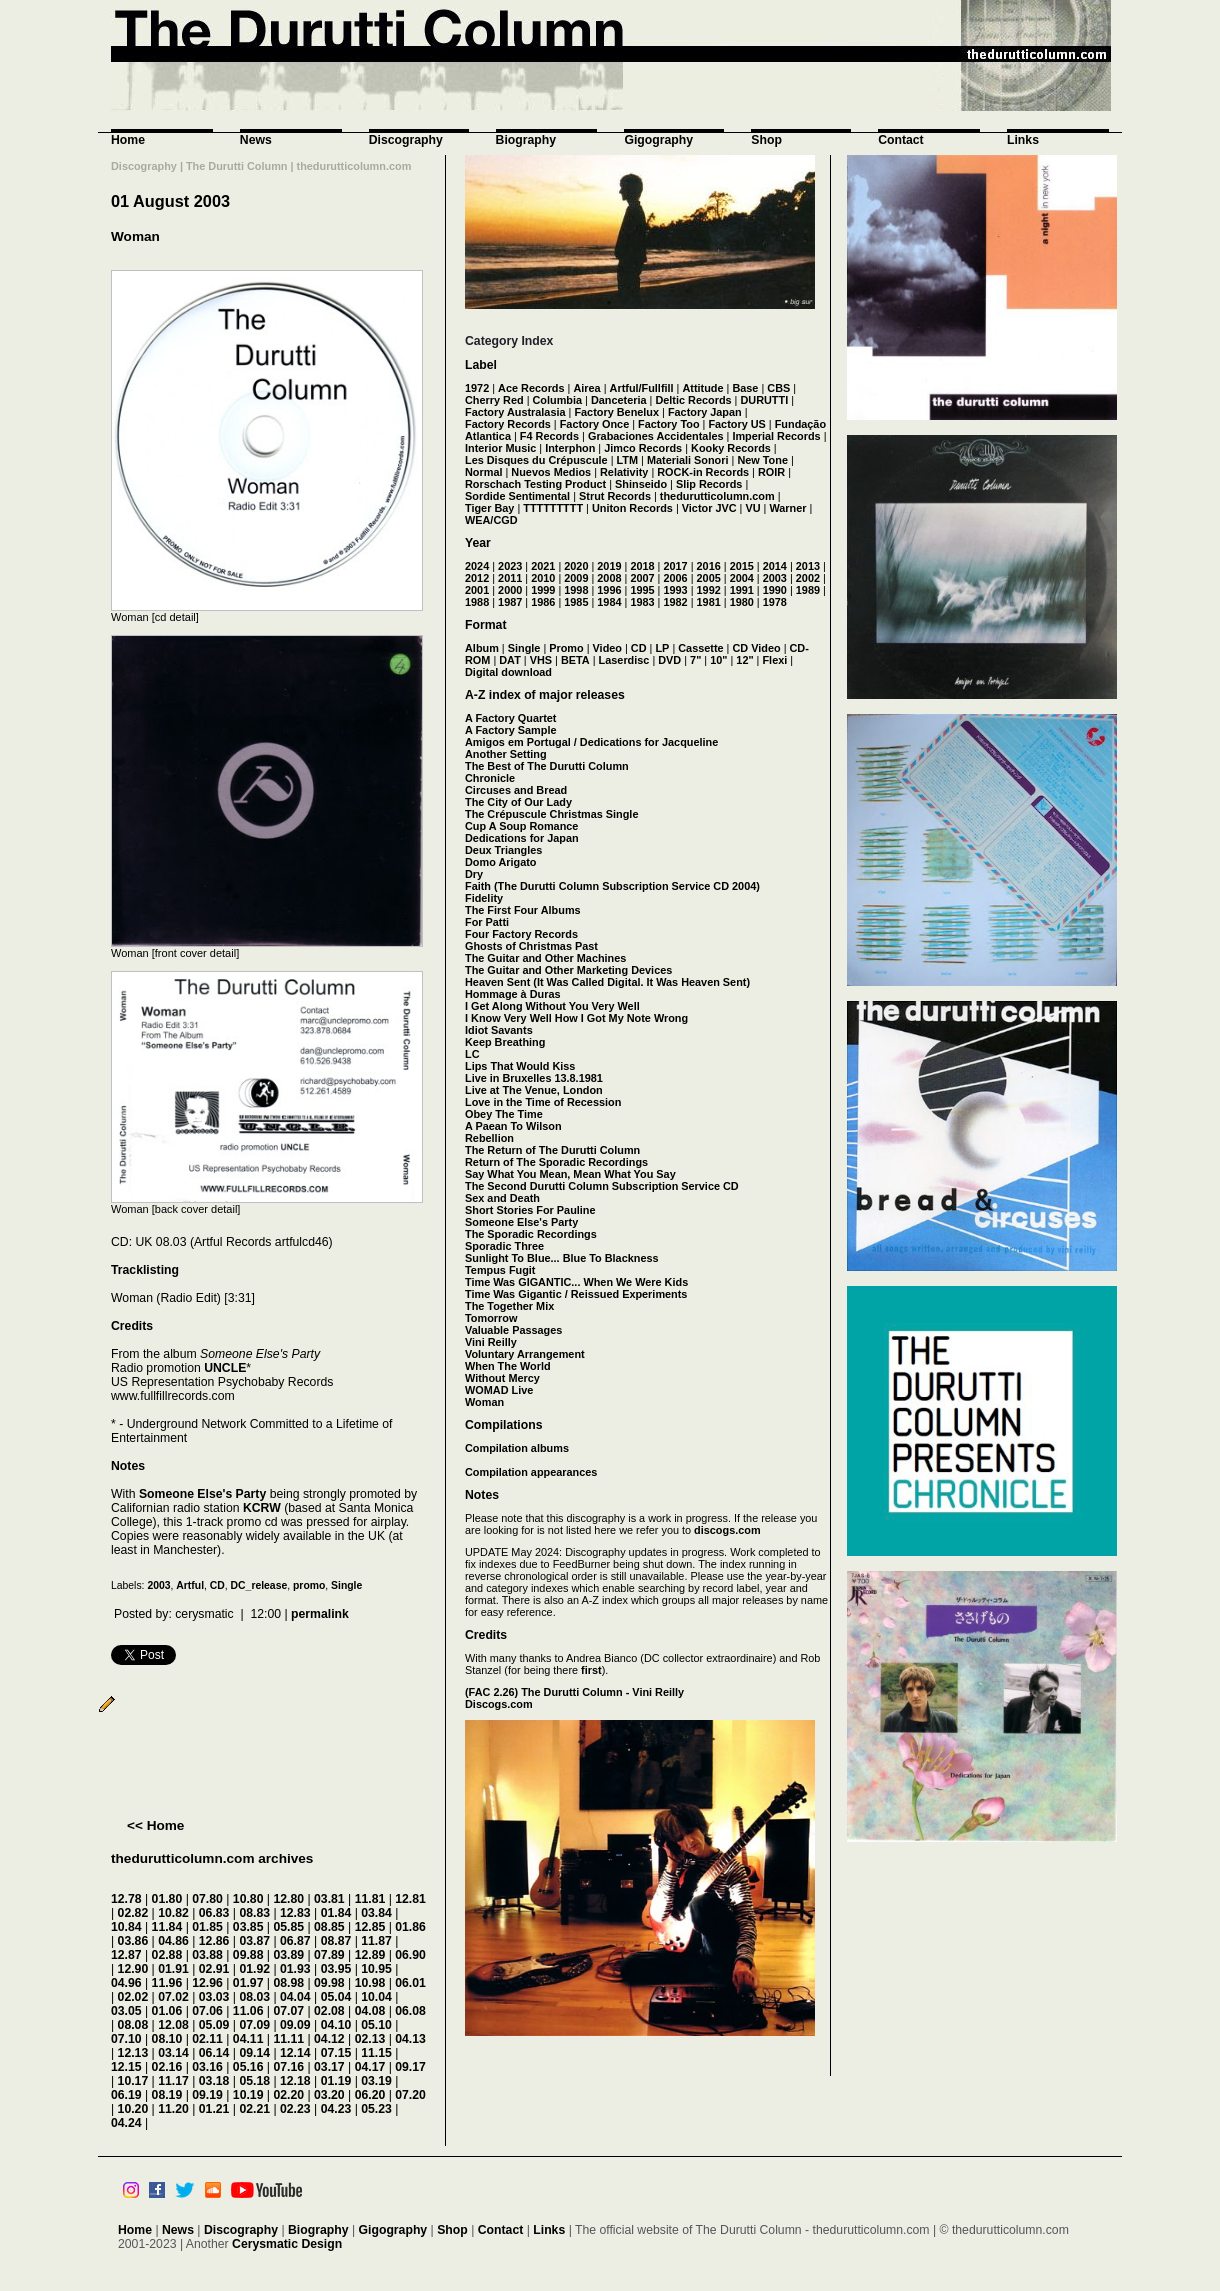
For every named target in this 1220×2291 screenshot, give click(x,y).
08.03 (254, 1997)
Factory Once (595, 424)
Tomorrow (491, 1318)
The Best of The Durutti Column (547, 766)
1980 (742, 602)
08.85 (329, 1927)
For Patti (487, 922)
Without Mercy (502, 1378)
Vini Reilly (491, 1342)
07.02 (173, 1997)
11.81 (370, 1899)
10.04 (376, 1997)
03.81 (329, 1899)
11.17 (173, 2081)
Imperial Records (776, 436)
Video (607, 648)
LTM (628, 460)
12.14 (295, 2053)
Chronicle (490, 778)
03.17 (329, 2067)
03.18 (214, 2081)
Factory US (736, 424)
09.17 (410, 2067)
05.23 (376, 2109)
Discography (406, 140)
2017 (675, 566)
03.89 (288, 1955)
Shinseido (641, 484)
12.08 (173, 2025)
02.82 (133, 1913)
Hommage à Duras (513, 994)
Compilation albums (517, 1448)
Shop (766, 140)
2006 (675, 578)
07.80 (207, 1899)
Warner (787, 508)
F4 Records (549, 436)
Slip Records (709, 484)
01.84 (336, 1913)
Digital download (508, 672)
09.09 (295, 2025)
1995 (642, 590)
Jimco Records (643, 448)
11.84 (167, 1927)
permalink (320, 1614)
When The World (508, 1366)
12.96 (207, 1983)
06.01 (410, 1983)
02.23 (295, 2109)
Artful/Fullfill (642, 388)
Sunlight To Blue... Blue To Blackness (562, 1258)
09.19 (207, 2095)
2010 (543, 578)
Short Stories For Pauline (530, 1210)
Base (745, 388)
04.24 (126, 2123)
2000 (510, 590)
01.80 (167, 1899)
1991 (742, 590)
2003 (158, 1585)
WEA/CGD (491, 520)
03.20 (329, 2095)
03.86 (133, 1941)
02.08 (329, 2011)
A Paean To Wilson (513, 1126)
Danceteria (619, 400)
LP (662, 648)
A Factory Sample (510, 730)
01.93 (295, 1969)
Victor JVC (709, 508)
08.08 (133, 2025)
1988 (477, 602)
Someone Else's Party (202, 1494)
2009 (576, 578)
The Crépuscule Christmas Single (551, 814)
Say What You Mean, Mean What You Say (570, 1174)
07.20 (410, 2095)
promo (309, 1585)
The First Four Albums (523, 910)
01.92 (254, 1969)
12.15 (126, 2067)
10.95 (376, 1969)
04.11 (248, 2039)
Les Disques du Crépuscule (536, 460)
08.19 (167, 2095)
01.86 (410, 1927)
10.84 (126, 1927)
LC (472, 1054)
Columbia (558, 400)
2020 (576, 566)
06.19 (126, 2095)
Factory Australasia (515, 412)
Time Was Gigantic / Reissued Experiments (576, 1294)
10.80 (248, 1899)
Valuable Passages (513, 1330)
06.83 (214, 1913)
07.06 (207, 2011)
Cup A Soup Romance (521, 826)
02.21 (254, 2109)
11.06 (248, 2011)
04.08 (370, 2011)
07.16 (288, 2067)
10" (718, 660)
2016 (709, 566)
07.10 (126, 2039)
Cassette (700, 648)
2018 (642, 566)
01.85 (207, 1927)
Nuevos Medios (551, 472)
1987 (510, 602)
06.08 (410, 2011)
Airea (586, 388)
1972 (477, 388)
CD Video (756, 648)
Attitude (702, 388)
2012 (477, 578)
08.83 (254, 1913)
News (256, 140)
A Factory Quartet (510, 718)
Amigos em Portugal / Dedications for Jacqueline (591, 742)
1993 (675, 590)
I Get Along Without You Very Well (552, 1006)
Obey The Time (504, 1114)
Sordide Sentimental (517, 496)
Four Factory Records (521, 934)
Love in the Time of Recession (543, 1102)
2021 (543, 566)
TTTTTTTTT (553, 508)
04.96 (126, 1983)
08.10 (167, 2039)
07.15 (336, 2053)
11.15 (376, 2053)
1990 (775, 590)
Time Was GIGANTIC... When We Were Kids (576, 1282)
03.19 (376, 2081)
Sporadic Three (504, 1246)
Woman (135, 236)
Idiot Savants (499, 1030)
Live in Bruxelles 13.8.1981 (534, 1078)
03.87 (254, 1941)
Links (1023, 140)
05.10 (376, 2025)
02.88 (167, 1955)
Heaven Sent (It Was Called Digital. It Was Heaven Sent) (607, 982)
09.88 (248, 1955)
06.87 (295, 1941)
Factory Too (668, 424)
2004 (742, 578)
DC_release (259, 1585)
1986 (543, 602)
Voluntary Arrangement (525, 1354)
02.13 (370, 2039)
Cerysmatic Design (287, 2244)
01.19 (336, 2081)
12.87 (126, 1955)
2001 (477, 590)
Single (346, 1585)
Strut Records (615, 496)
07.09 (254, 2025)
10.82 (173, 1913)
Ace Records (531, 388)
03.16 (207, 2067)
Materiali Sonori (688, 460)
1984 (609, 602)
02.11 (207, 2039)
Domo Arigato (501, 862)
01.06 (167, 2011)
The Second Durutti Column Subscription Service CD (602, 1186)
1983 (642, 602)
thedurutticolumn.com (717, 496)
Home (128, 140)
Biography (526, 140)
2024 (477, 566)
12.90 (133, 1969)
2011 (510, 578)
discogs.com (727, 1530)
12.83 (295, 1913)
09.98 (329, 1983)
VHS (541, 660)
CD (217, 1585)
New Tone (762, 460)
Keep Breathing (505, 1042)
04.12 (329, 2039)
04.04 (295, 1997)
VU (752, 508)
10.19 (248, 2095)
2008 (609, 578)
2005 (709, 578)
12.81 (410, 1899)
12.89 (370, 1955)
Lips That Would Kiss (520, 1066)
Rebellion (489, 1138)
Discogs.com (499, 1704)
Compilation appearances (531, 1472)
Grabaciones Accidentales (656, 436)
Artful (190, 1585)
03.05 (126, 2011)
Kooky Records (731, 448)
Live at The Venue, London (534, 1090)
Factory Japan (705, 412)
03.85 (248, 1927)
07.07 (288, 2011)
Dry (474, 874)
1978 (775, 602)
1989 (808, 590)
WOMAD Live (499, 1390)
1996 (609, 590)
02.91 (214, 1969)
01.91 (173, 1969)
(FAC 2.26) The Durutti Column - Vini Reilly (574, 1692)
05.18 (254, 2081)
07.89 (329, 1955)
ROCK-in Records (703, 472)
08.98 (288, 1983)
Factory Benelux (616, 412)
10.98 (370, 1983)
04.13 (410, 2039)
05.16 (248, 2067)
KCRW (262, 1508)
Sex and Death (502, 1198)
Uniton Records (632, 508)
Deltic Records (693, 400)
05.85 (288, 1927)
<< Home (155, 1825)
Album (482, 648)
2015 (742, 566)
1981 (709, 602)
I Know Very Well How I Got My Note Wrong (576, 1018)
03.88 (207, 1955)
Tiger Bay (489, 508)
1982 (675, 602)
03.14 (173, 2053)
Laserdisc (624, 660)
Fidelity (484, 898)
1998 (576, 590)
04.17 (370, 2067)
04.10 (336, 2025)
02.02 (133, 1997)
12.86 (214, 1941)
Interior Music (500, 448)
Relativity (624, 472)
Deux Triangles (503, 850)
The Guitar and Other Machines (545, 958)
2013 (808, 566)
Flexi (774, 660)
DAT (510, 660)
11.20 (173, 2109)
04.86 (173, 1941)
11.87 (376, 1941)
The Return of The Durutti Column (552, 1150)
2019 (609, 566)
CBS (778, 388)
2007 (642, 578)
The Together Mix (509, 1306)
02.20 (288, 2095)
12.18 (295, 2081)
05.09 (214, 2025)
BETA (575, 660)
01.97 (248, 1983)
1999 (543, 590)
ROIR (771, 472)
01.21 (214, 2109)
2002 (808, 578)
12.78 (126, 1899)
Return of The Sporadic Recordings (556, 1162)
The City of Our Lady (518, 802)
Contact (901, 140)
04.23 (336, 2109)
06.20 (370, 2095)
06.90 (410, 1955)
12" (744, 660)
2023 (510, 566)
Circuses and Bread (516, 790)
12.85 (370, 1927)
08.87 (336, 1941)
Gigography (658, 140)
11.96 (167, 1983)
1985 (576, 602)
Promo (566, 648)
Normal (483, 472)
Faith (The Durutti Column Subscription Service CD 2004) (612, 886)
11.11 (288, 2039)
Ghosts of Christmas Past (531, 946)
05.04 (336, 1997)
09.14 (254, 2053)
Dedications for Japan (522, 838)
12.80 (288, 1899)
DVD (669, 660)
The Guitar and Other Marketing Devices (568, 970)
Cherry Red (494, 400)
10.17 (133, 2081)
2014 (775, 566)
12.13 (133, 2053)
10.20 (133, 2109)
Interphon (570, 448)
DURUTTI (764, 400)
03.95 (336, 1969)
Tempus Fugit (500, 1270)
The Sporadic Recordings (531, 1234)
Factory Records (508, 424)
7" (695, 660)
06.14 (214, 2053)
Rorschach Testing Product (535, 484)
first (591, 1670)
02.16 (167, 2067)
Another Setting (506, 754)
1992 (709, 590)
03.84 (376, 1913)
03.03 (214, 1997)
